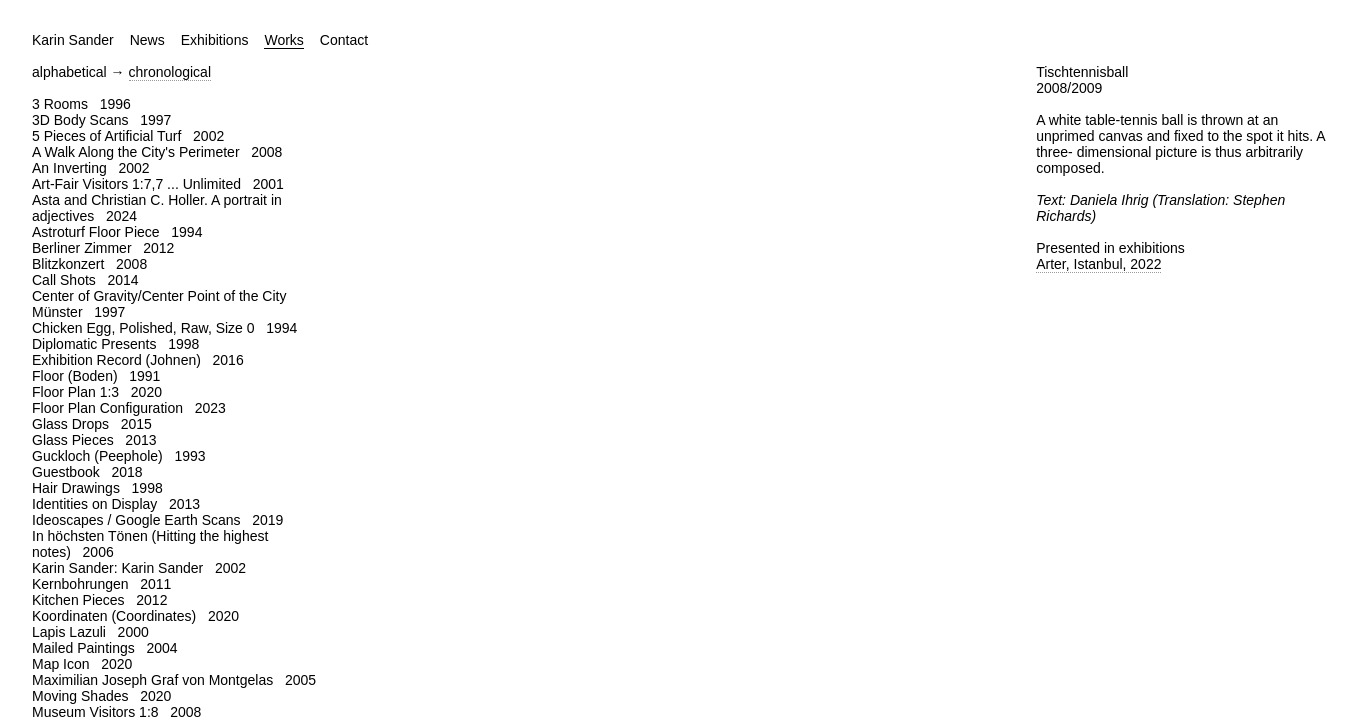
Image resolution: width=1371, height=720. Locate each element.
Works (283, 40)
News (147, 40)
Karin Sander (73, 40)
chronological (170, 72)
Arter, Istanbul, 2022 (1098, 264)
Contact (344, 40)
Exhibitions (215, 40)
